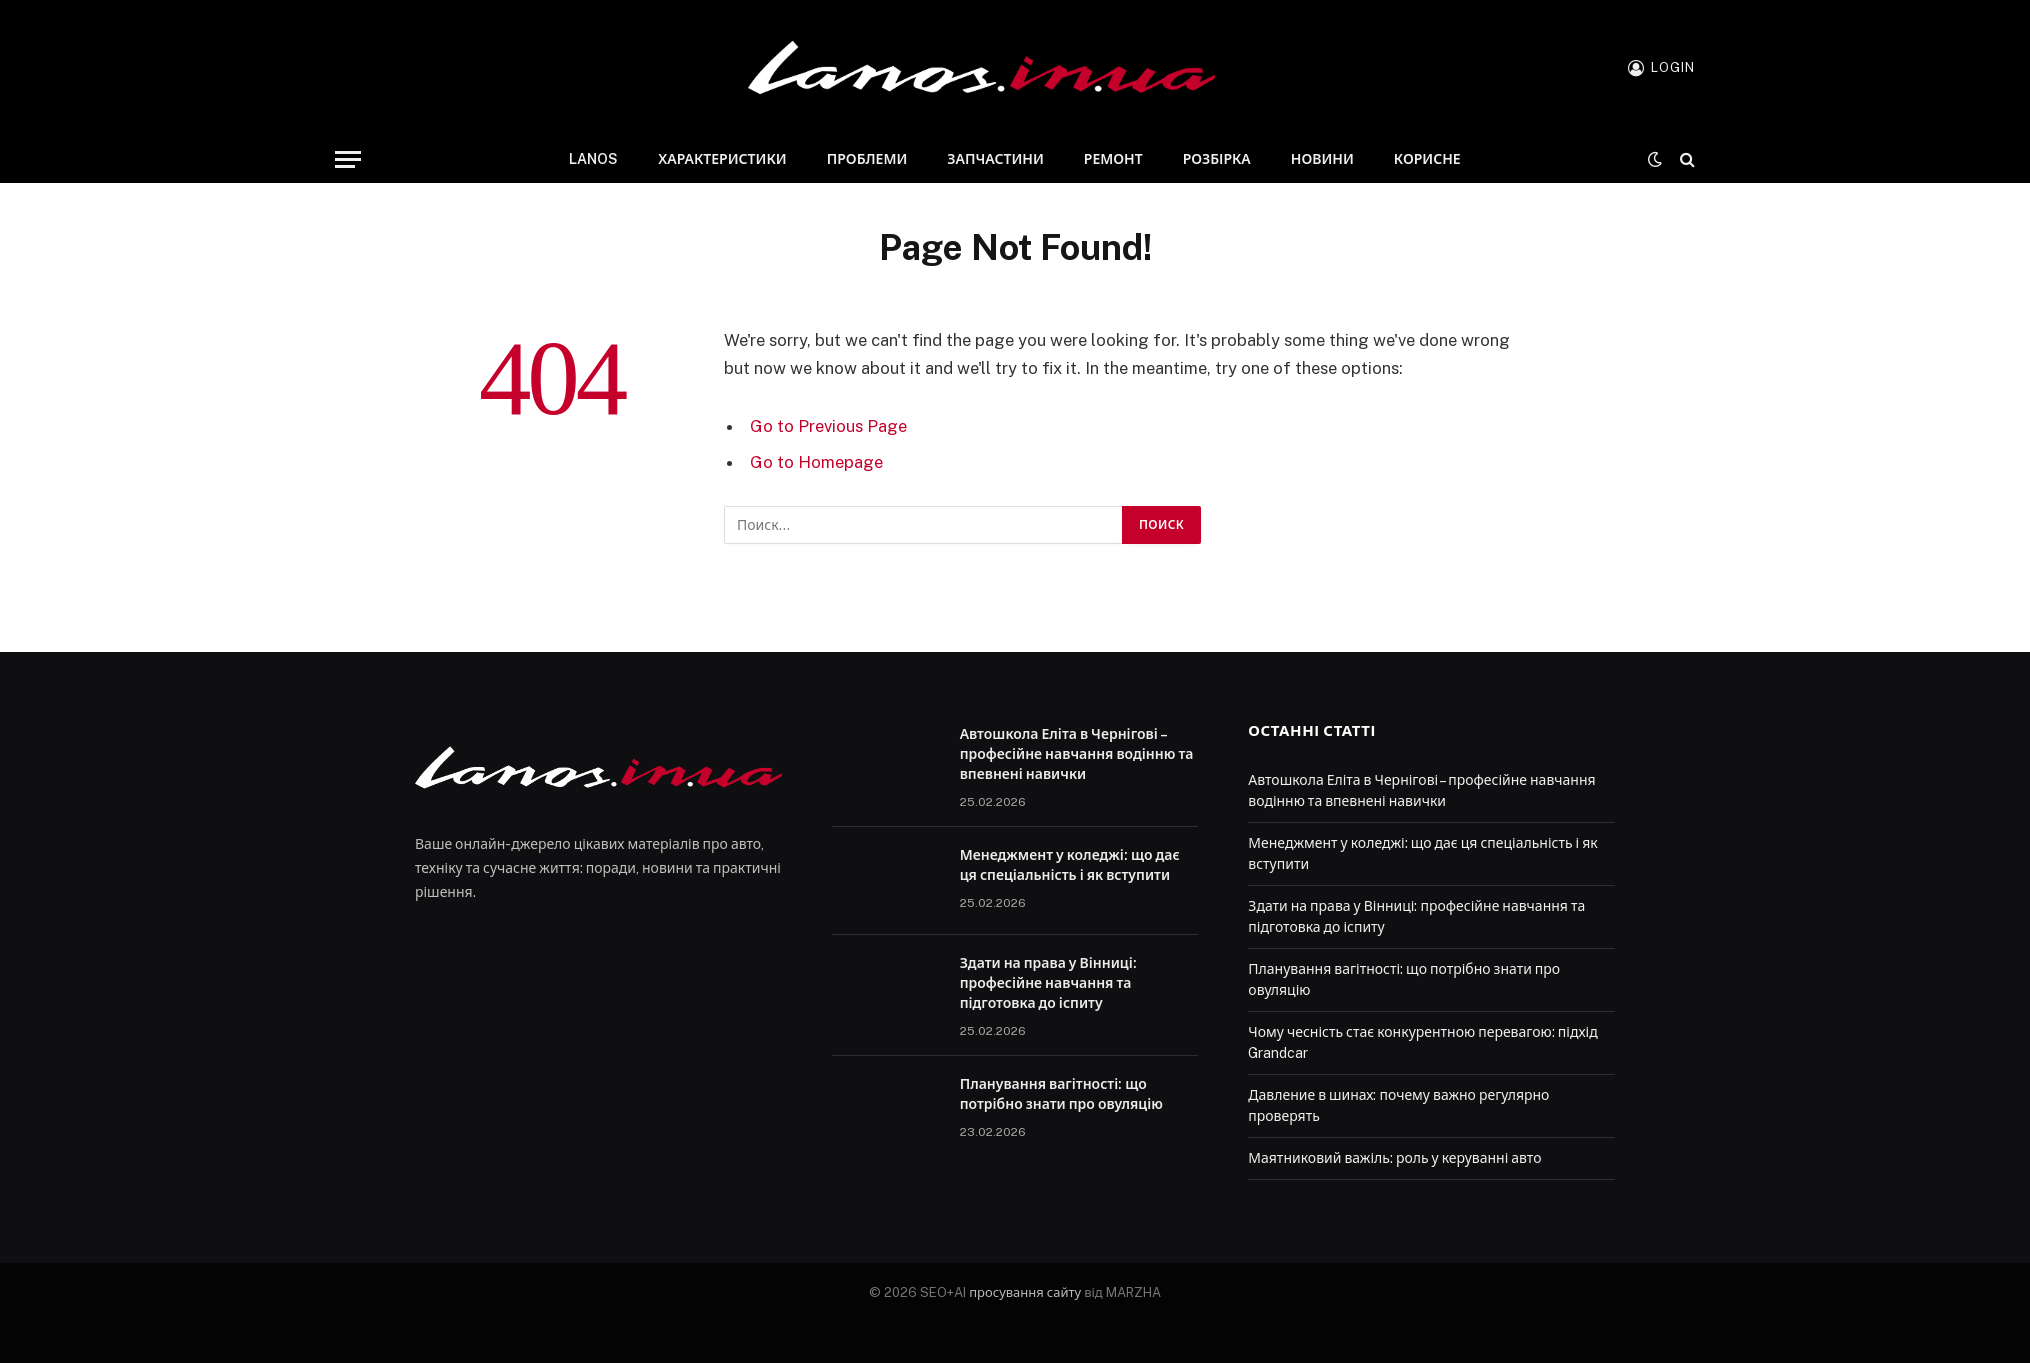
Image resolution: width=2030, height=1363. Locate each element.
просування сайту (1025, 1292)
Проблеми (867, 159)
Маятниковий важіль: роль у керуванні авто (1394, 1158)
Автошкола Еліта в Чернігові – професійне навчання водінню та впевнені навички (1077, 754)
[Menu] (348, 159)
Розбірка (1217, 159)
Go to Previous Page (828, 426)
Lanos (593, 159)
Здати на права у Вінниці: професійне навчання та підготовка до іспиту (1048, 983)
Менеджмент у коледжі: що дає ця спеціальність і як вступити (1070, 865)
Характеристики (722, 159)
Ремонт (1113, 159)
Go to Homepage (816, 462)
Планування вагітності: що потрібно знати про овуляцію (1061, 1094)
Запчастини (995, 159)
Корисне (1427, 159)
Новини (1322, 159)
